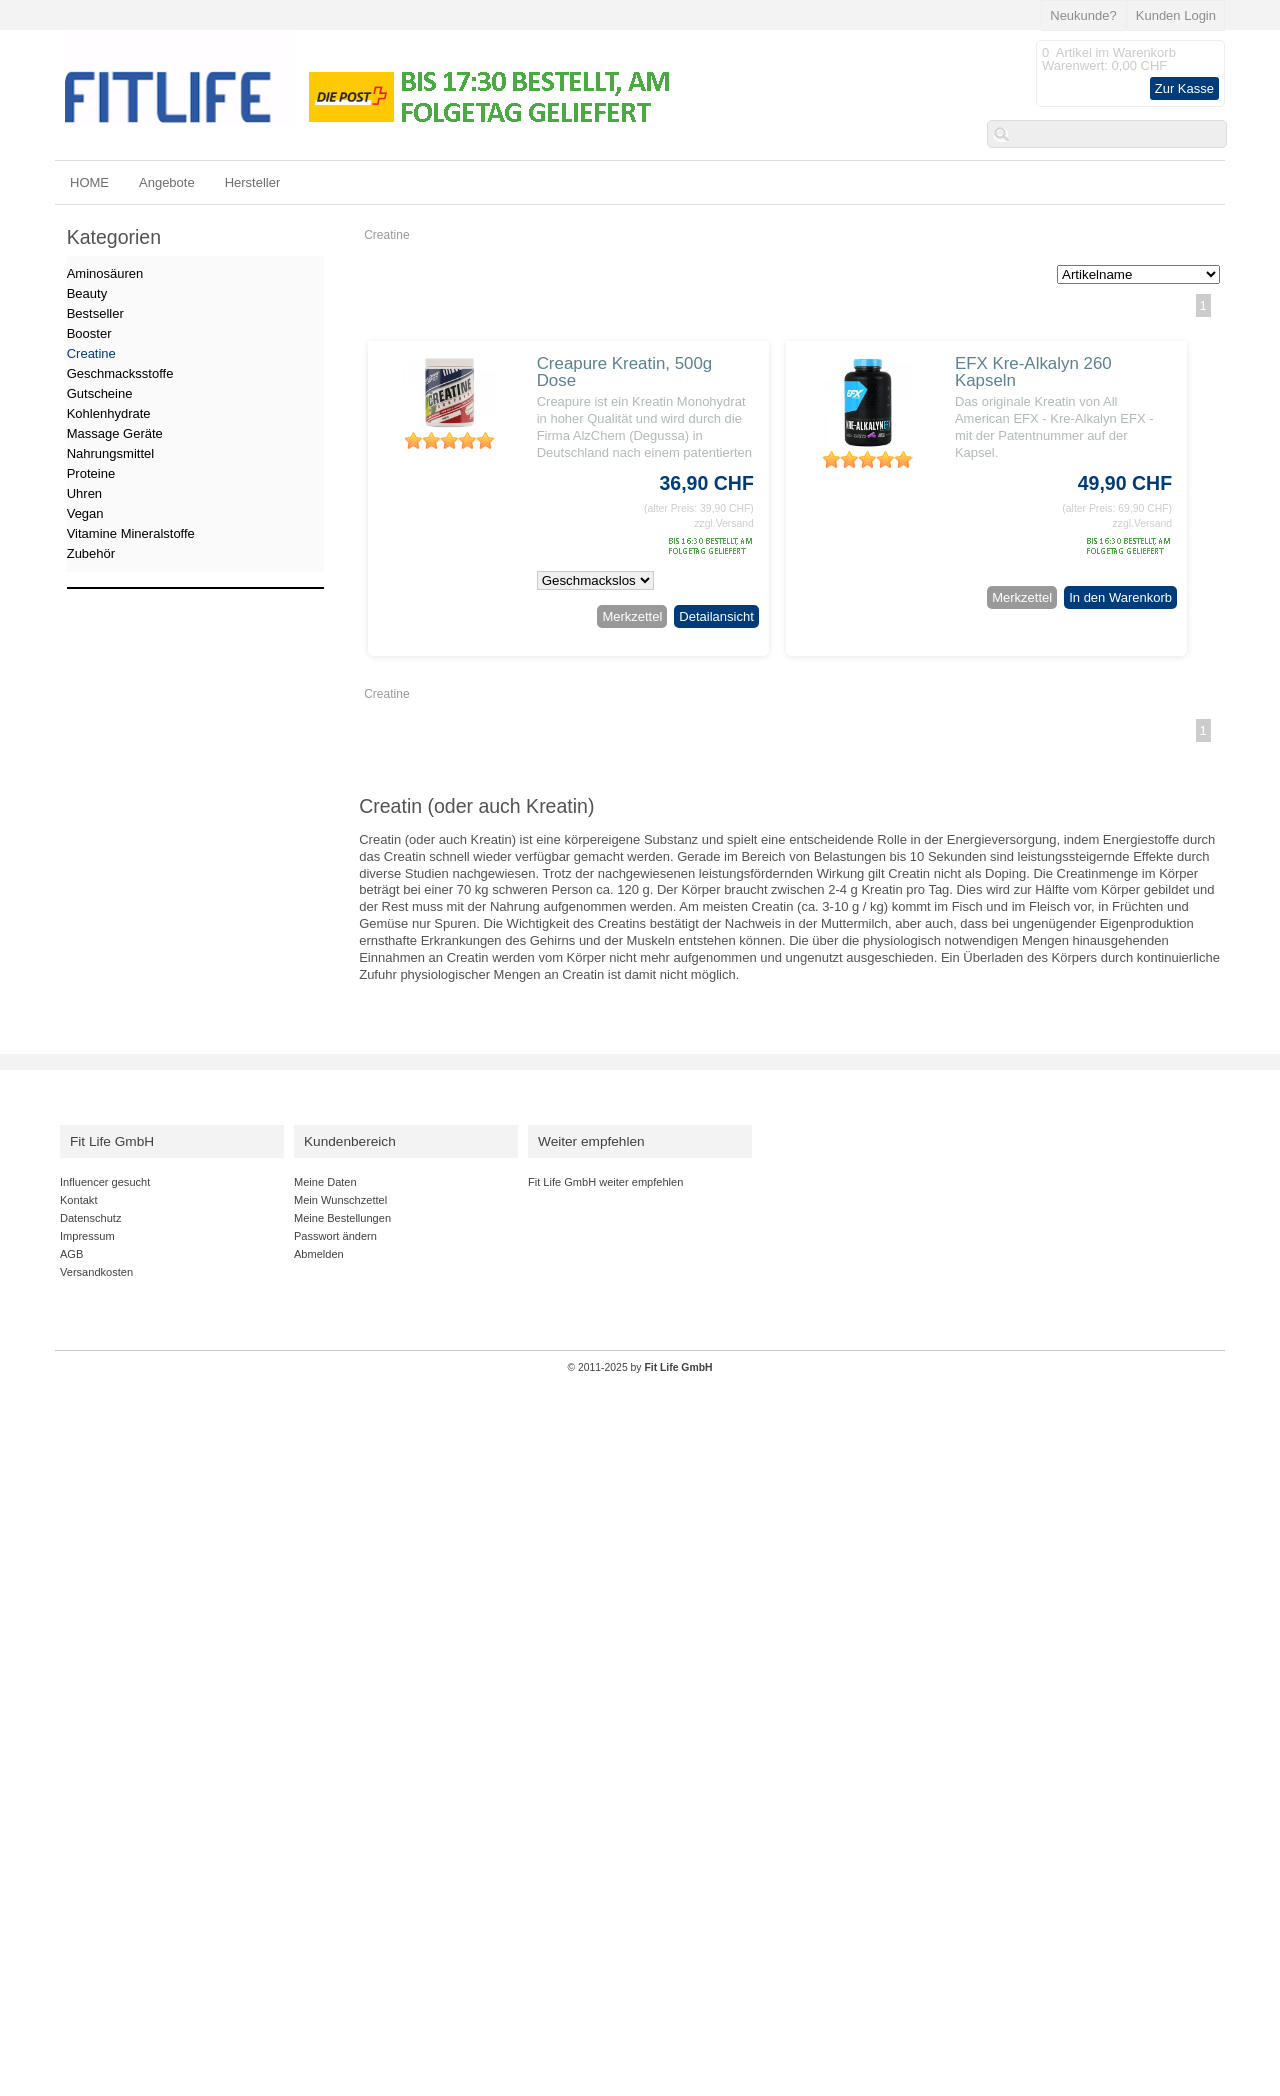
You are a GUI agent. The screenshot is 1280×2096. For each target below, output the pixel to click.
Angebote (167, 182)
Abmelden (319, 1254)
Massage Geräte (115, 433)
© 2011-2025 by (639, 1367)
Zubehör (91, 553)
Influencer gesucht (105, 1182)
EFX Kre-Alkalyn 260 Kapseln (1033, 372)
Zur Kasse (1184, 88)
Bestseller (95, 313)
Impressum (87, 1236)
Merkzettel (632, 616)
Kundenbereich (350, 1141)
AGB (71, 1254)
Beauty (87, 293)
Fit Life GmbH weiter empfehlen (605, 1182)
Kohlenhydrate (109, 413)
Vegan (85, 513)
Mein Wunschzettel (340, 1200)
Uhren (84, 493)
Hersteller (253, 182)
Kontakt (78, 1200)
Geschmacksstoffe (120, 373)
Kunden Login (1176, 15)
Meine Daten (325, 1182)
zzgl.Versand (724, 523)
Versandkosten (96, 1272)
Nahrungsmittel (110, 453)
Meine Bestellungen (342, 1218)
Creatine (386, 235)
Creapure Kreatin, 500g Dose (625, 372)
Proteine (91, 473)
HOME (89, 182)
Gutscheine (100, 393)
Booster (89, 333)
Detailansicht (716, 616)
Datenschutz (90, 1218)
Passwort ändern (335, 1236)
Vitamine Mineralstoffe (131, 533)
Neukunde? (1083, 15)
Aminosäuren (105, 273)
